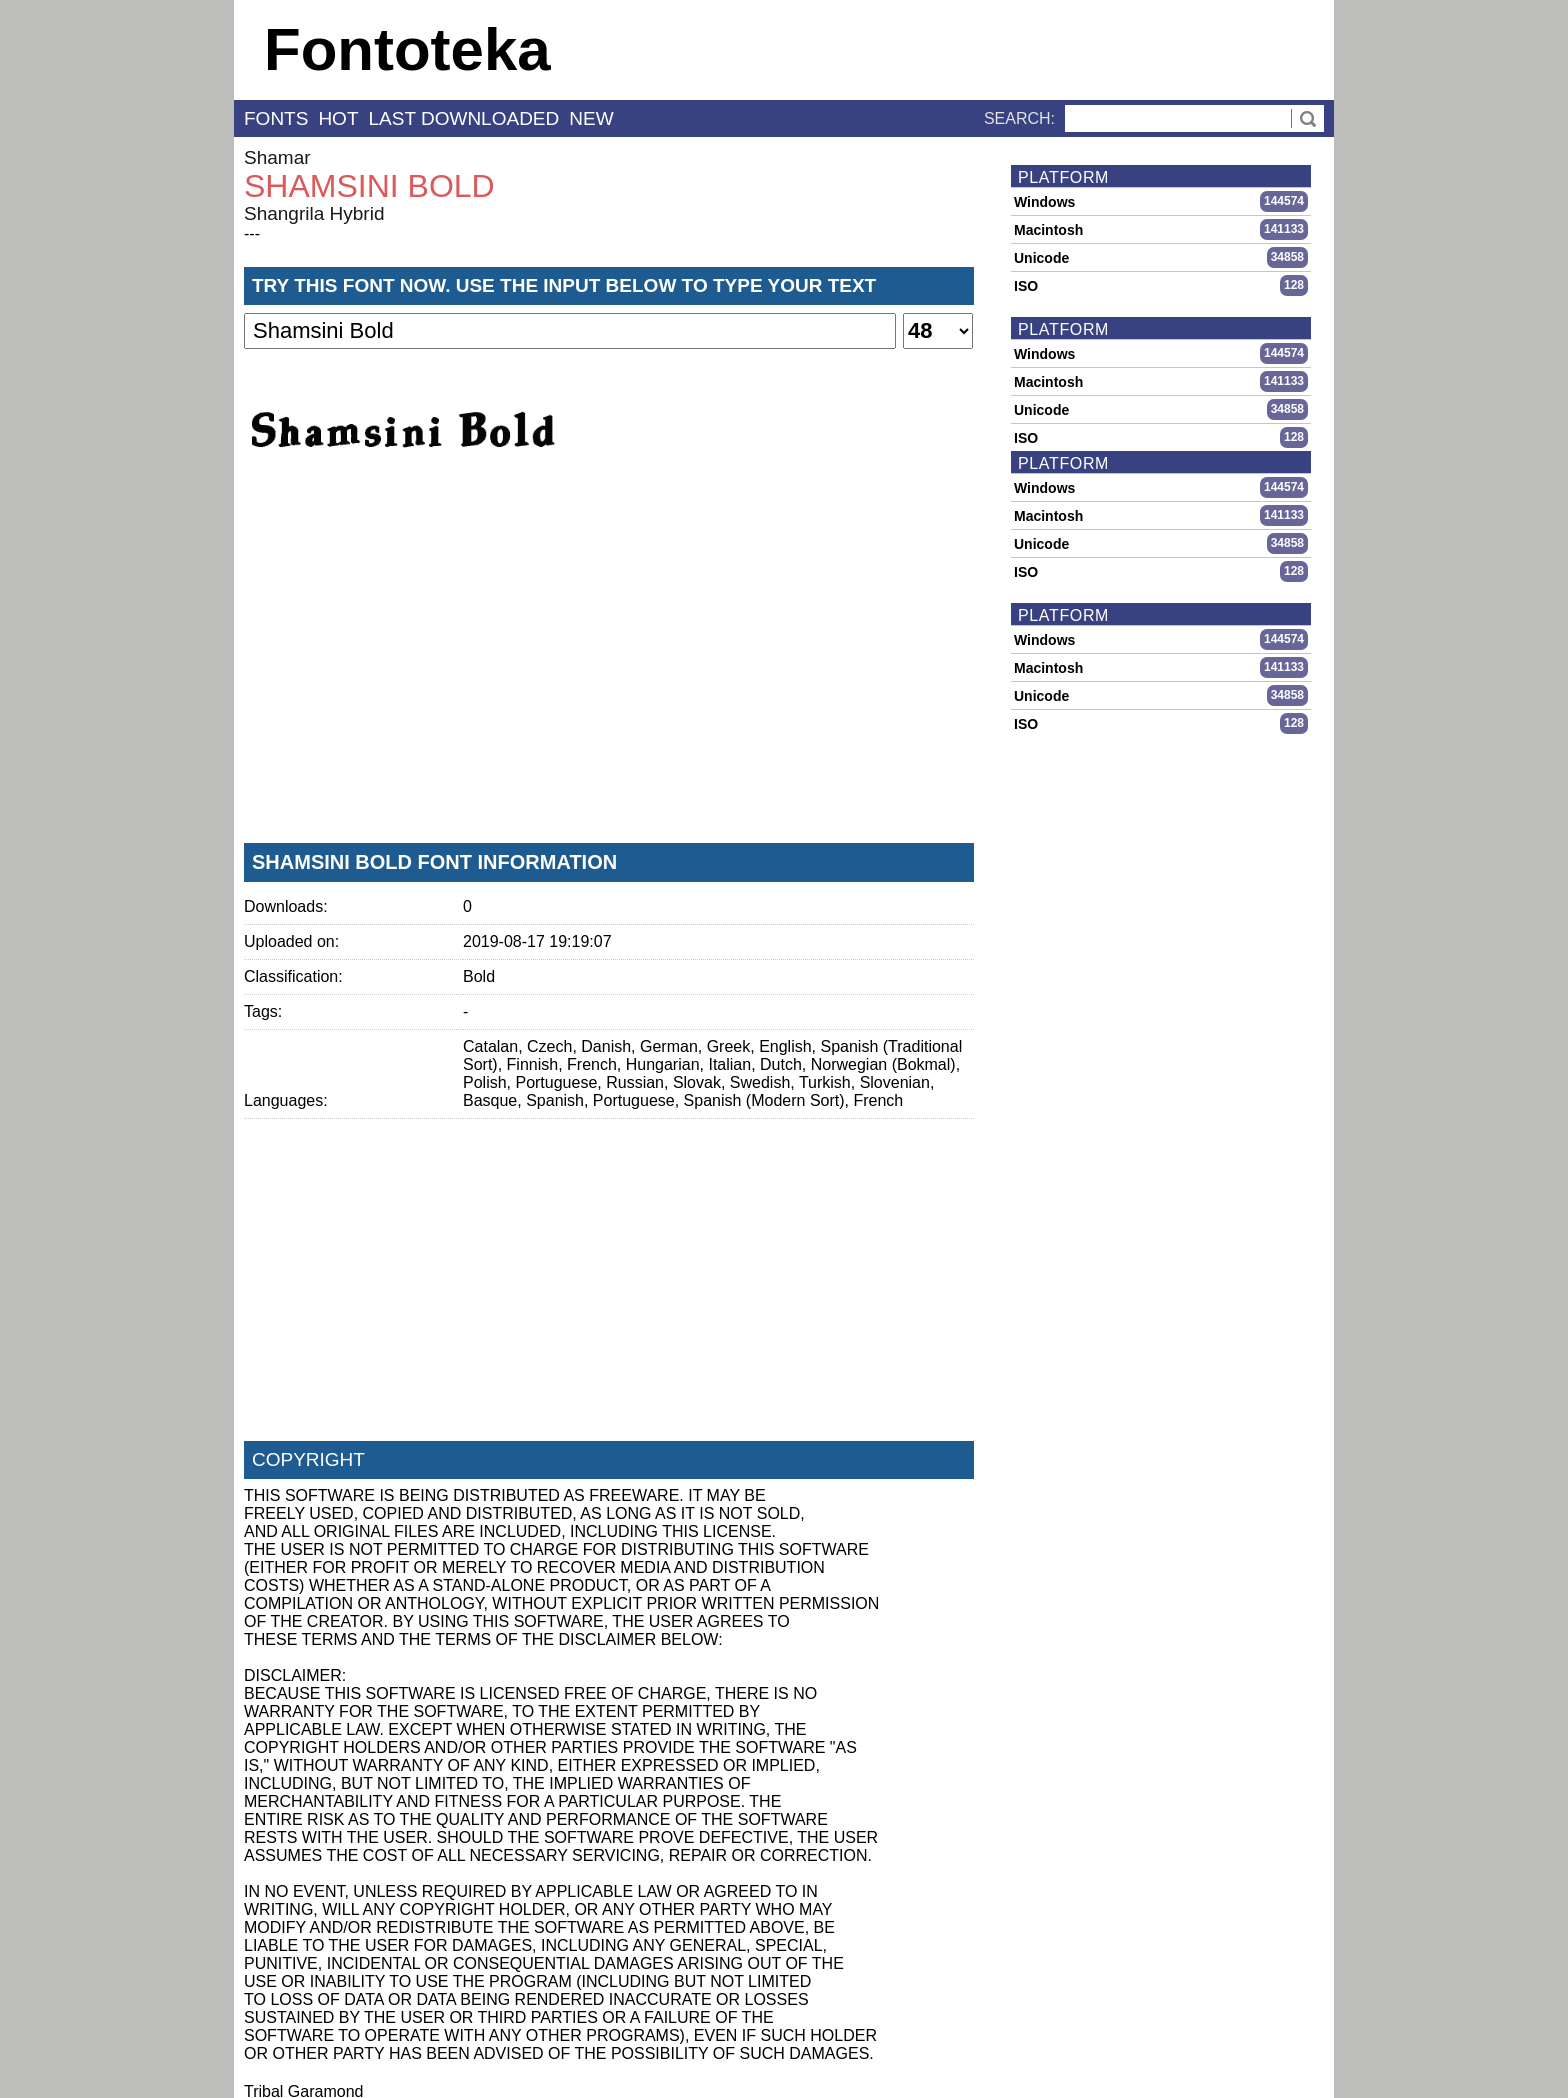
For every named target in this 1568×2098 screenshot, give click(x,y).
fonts (276, 118)
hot (338, 118)
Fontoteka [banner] (407, 49)
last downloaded (464, 118)
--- (252, 233)
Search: (1019, 118)
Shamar (277, 157)
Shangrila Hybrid (314, 213)
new (591, 118)
